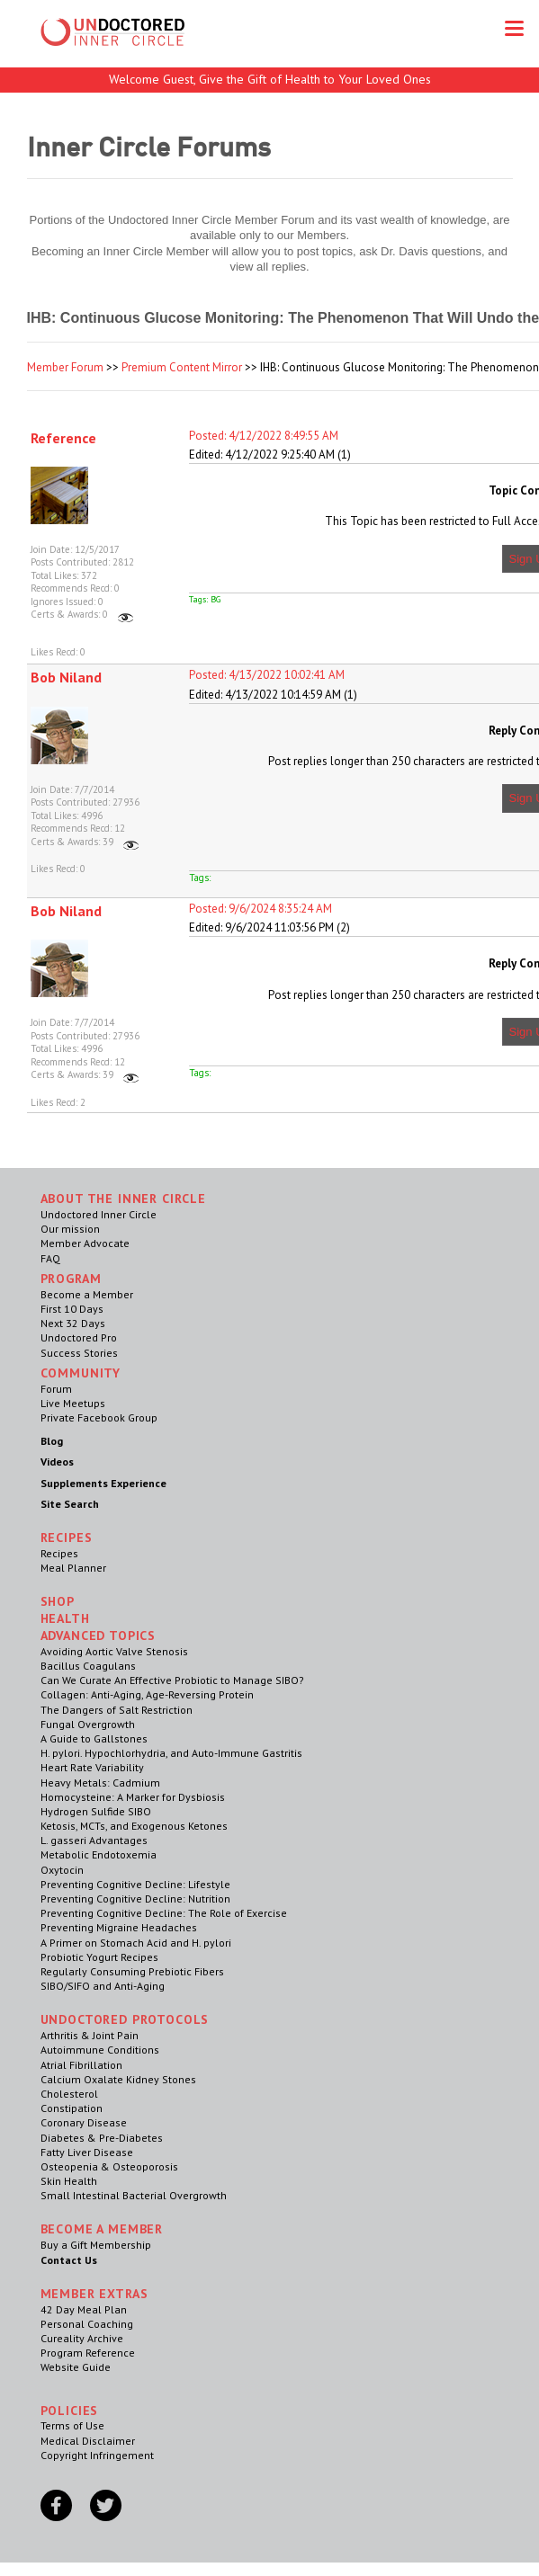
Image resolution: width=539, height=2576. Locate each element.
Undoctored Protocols (125, 2019)
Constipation (71, 2108)
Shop (57, 1601)
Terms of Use (72, 2425)
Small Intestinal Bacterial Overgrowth (133, 2195)
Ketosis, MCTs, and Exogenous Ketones (134, 1825)
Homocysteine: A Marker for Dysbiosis (132, 1797)
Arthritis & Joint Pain (89, 2035)
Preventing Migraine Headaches (118, 1927)
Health (65, 1618)
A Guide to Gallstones (94, 1738)
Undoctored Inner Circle (98, 1214)
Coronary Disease (83, 2122)
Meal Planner (73, 1567)
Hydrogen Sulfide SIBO (95, 1811)
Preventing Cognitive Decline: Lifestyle (135, 1884)
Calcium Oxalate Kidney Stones (118, 2079)
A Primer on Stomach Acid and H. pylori (135, 1942)
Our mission (70, 1228)
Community (80, 1373)
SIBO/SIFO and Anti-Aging (102, 1985)
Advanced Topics (98, 1635)
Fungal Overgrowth (87, 1724)
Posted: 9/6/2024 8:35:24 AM (260, 908)
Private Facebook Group (98, 1417)
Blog (51, 1441)
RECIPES (66, 1537)
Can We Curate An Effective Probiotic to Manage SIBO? (172, 1680)
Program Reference (87, 2352)
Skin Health (68, 2181)
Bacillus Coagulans (88, 1665)
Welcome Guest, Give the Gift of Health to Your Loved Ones (270, 79)
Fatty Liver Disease (86, 2152)
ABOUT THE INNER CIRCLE (123, 1198)
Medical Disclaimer (87, 2440)
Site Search (69, 1504)
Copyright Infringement (97, 2455)
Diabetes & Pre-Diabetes (101, 2137)
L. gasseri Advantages (94, 1840)
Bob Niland (66, 677)
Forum (56, 1388)
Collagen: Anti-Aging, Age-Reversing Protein (147, 1694)
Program (71, 1278)
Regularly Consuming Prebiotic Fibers (132, 1971)
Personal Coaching (86, 2324)
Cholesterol (69, 2093)
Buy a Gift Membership (95, 2244)
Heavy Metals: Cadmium (100, 1782)
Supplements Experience (103, 1483)
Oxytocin (62, 1869)
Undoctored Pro (78, 1337)
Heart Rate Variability (92, 1767)
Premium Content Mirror (181, 367)
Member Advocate (85, 1243)
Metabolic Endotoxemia (98, 1854)
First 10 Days (71, 1308)
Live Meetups (72, 1403)
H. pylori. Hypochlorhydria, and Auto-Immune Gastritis (171, 1753)
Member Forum (65, 367)
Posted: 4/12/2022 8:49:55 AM (263, 435)
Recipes (59, 1553)
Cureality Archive (81, 2338)
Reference (63, 438)
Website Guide (75, 2367)
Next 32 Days (72, 1323)
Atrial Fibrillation (81, 2065)
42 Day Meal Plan (83, 2309)
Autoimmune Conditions (99, 2049)
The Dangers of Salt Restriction (116, 1709)
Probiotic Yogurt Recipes (99, 1957)
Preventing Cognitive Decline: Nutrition (135, 1898)
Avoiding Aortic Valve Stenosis (114, 1651)
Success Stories (79, 1352)
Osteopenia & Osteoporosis (109, 2166)
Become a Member (86, 1294)
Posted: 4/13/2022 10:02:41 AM (267, 674)
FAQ (50, 1258)
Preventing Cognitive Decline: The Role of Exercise (163, 1913)
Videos (57, 1461)
